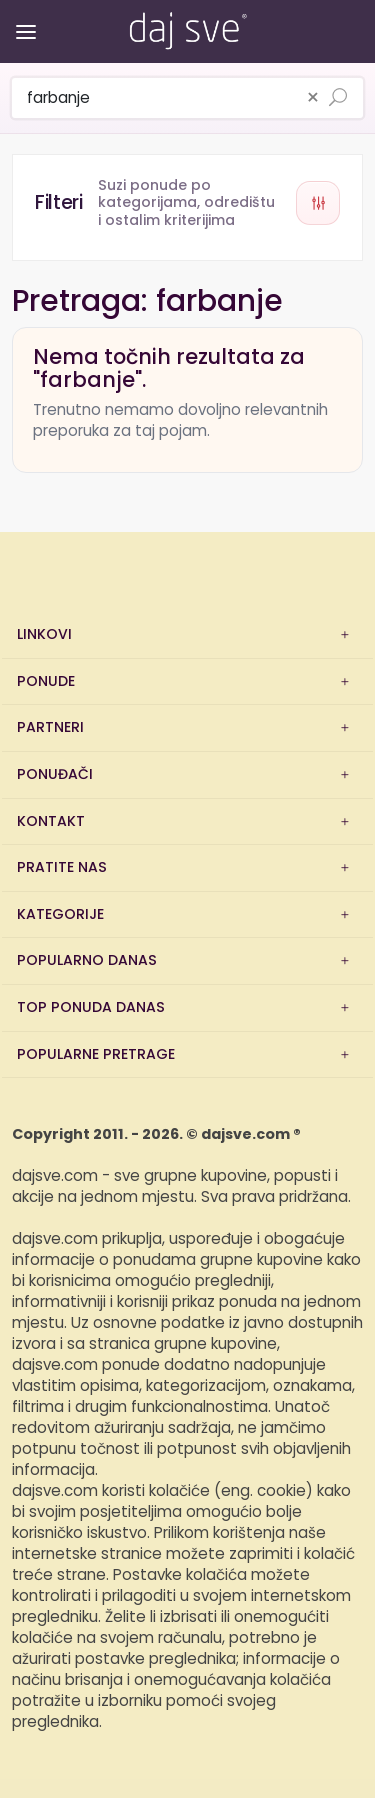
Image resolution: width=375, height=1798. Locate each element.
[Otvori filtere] (187, 203)
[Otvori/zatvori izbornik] (22, 17)
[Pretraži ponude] (338, 99)
